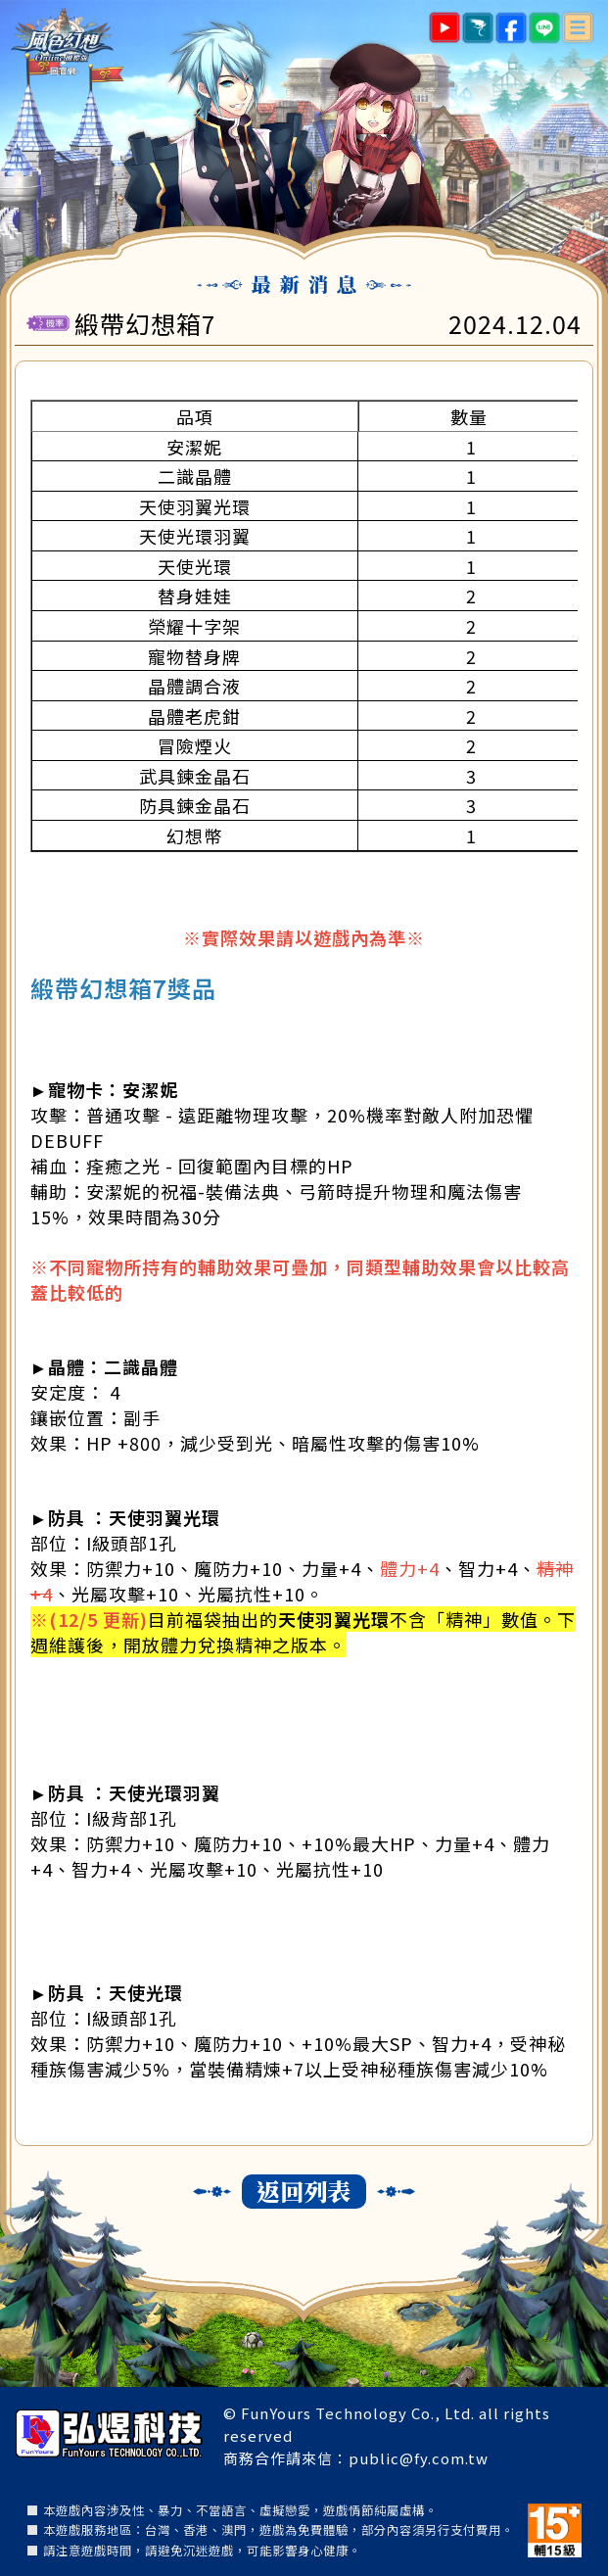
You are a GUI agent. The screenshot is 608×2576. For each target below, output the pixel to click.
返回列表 (304, 2191)
